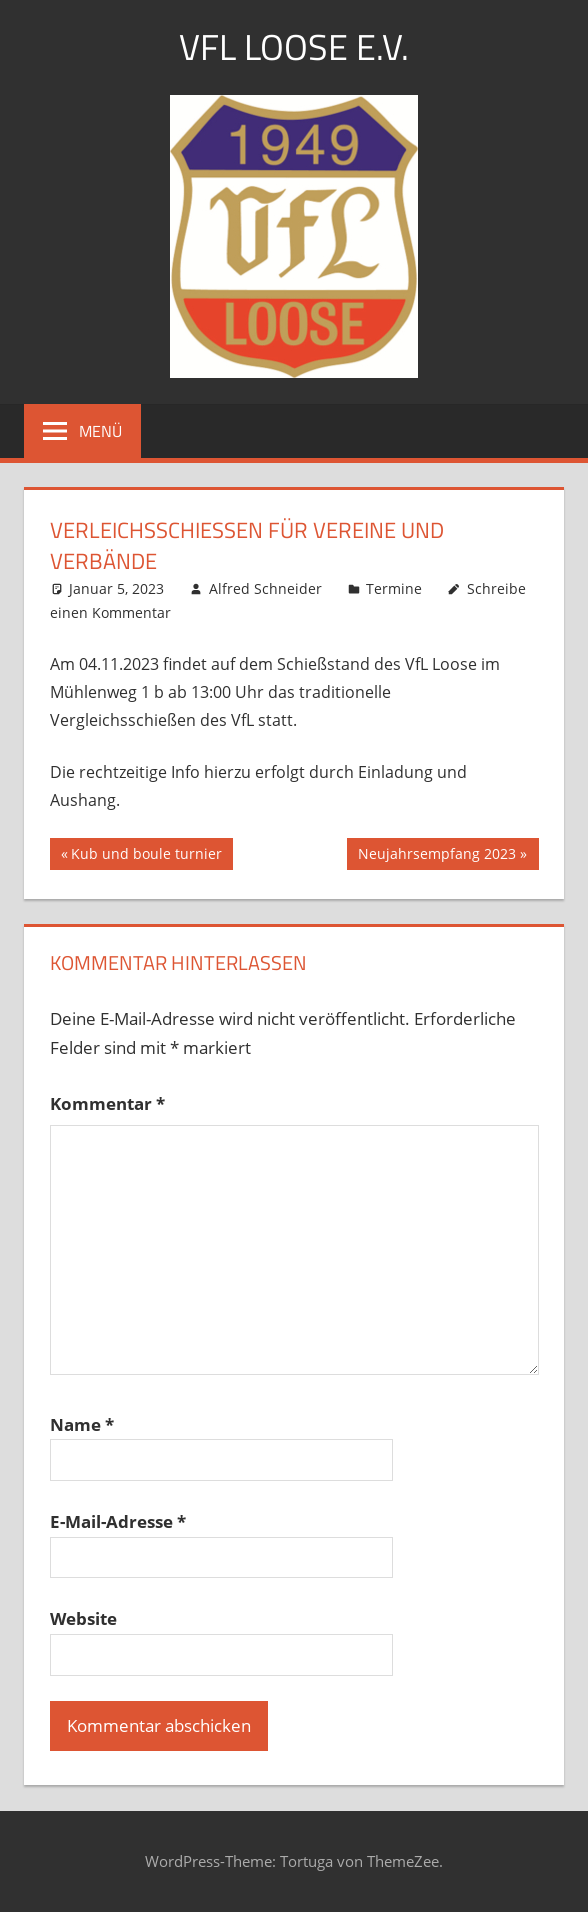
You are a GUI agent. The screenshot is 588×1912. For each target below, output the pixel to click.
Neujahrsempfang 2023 (436, 856)
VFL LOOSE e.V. (294, 46)
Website (83, 1618)
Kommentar (107, 1103)
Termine (394, 588)
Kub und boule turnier (146, 856)
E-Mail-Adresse (118, 1521)
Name (82, 1424)
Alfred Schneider (265, 588)
